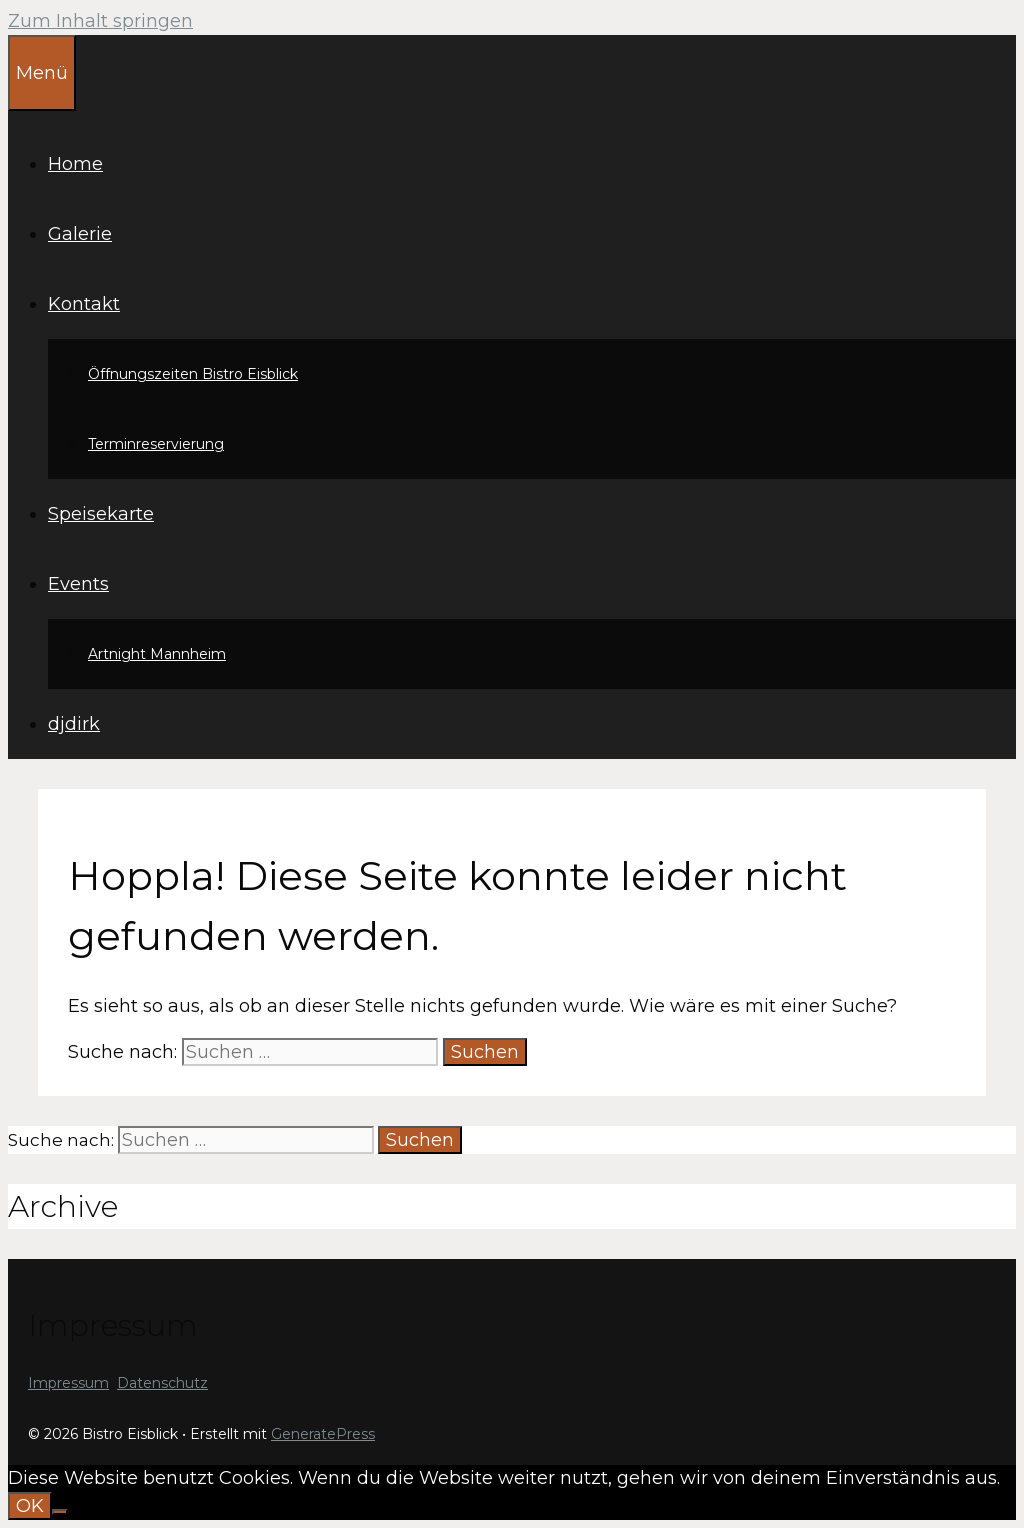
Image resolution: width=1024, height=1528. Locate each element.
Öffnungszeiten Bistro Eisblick (193, 374)
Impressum (68, 1383)
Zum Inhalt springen (100, 21)
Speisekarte (101, 514)
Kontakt (84, 304)
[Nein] (60, 1512)
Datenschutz (162, 1383)
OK (30, 1506)
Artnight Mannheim (157, 654)
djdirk (74, 724)
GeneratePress (323, 1434)
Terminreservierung (156, 444)
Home (75, 164)
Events (78, 584)
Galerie (80, 234)
